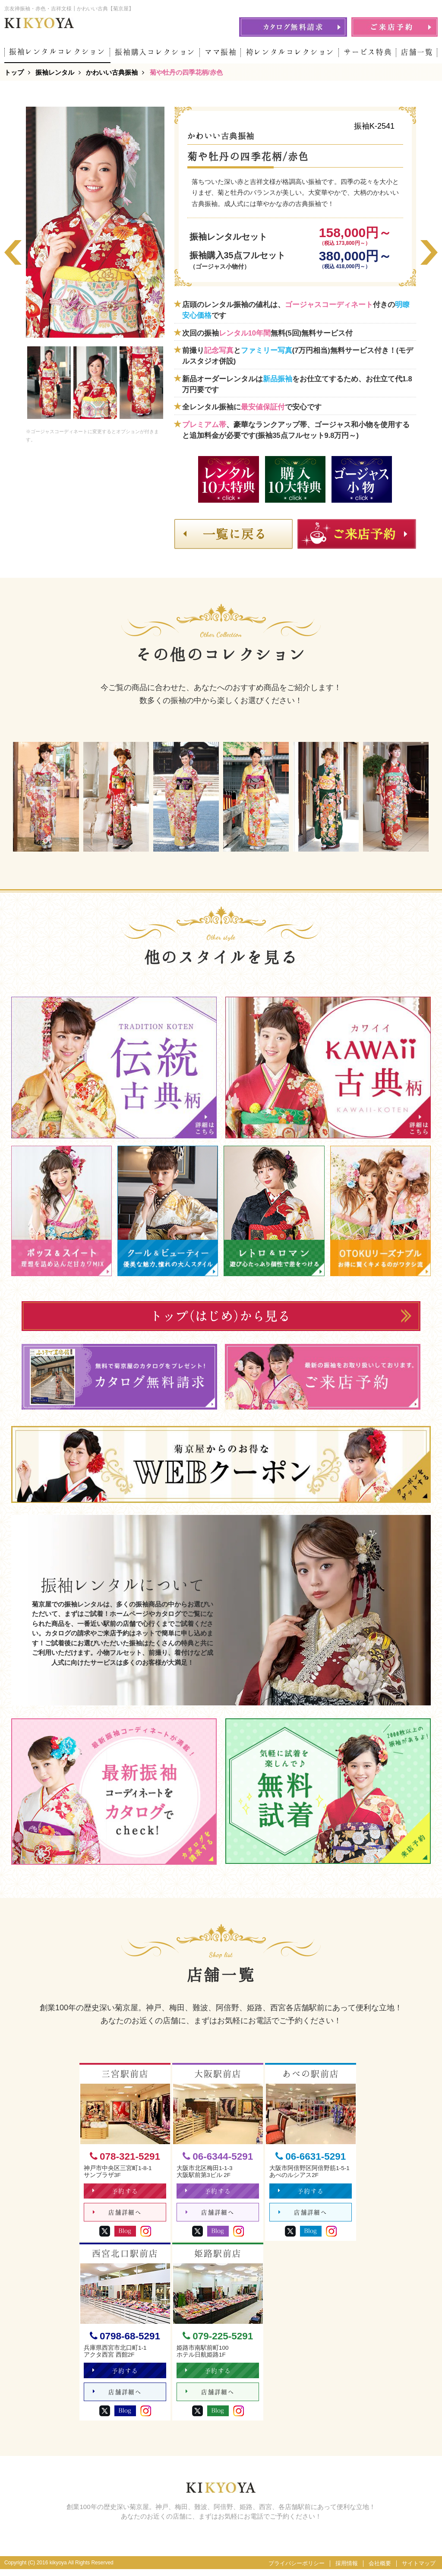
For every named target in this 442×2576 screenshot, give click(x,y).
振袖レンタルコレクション (57, 51)
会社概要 (380, 2570)
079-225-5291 (218, 2339)
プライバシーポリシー (296, 2570)
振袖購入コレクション (155, 52)
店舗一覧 (417, 52)
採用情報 (346, 2570)
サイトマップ (419, 2570)
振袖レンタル (54, 72)
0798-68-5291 (125, 2339)
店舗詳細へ (117, 2216)
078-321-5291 (125, 2156)
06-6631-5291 (310, 2156)
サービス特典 (368, 52)
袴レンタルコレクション (290, 52)
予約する (115, 2192)
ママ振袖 (221, 52)
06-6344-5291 (218, 2156)
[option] (95, 222)
